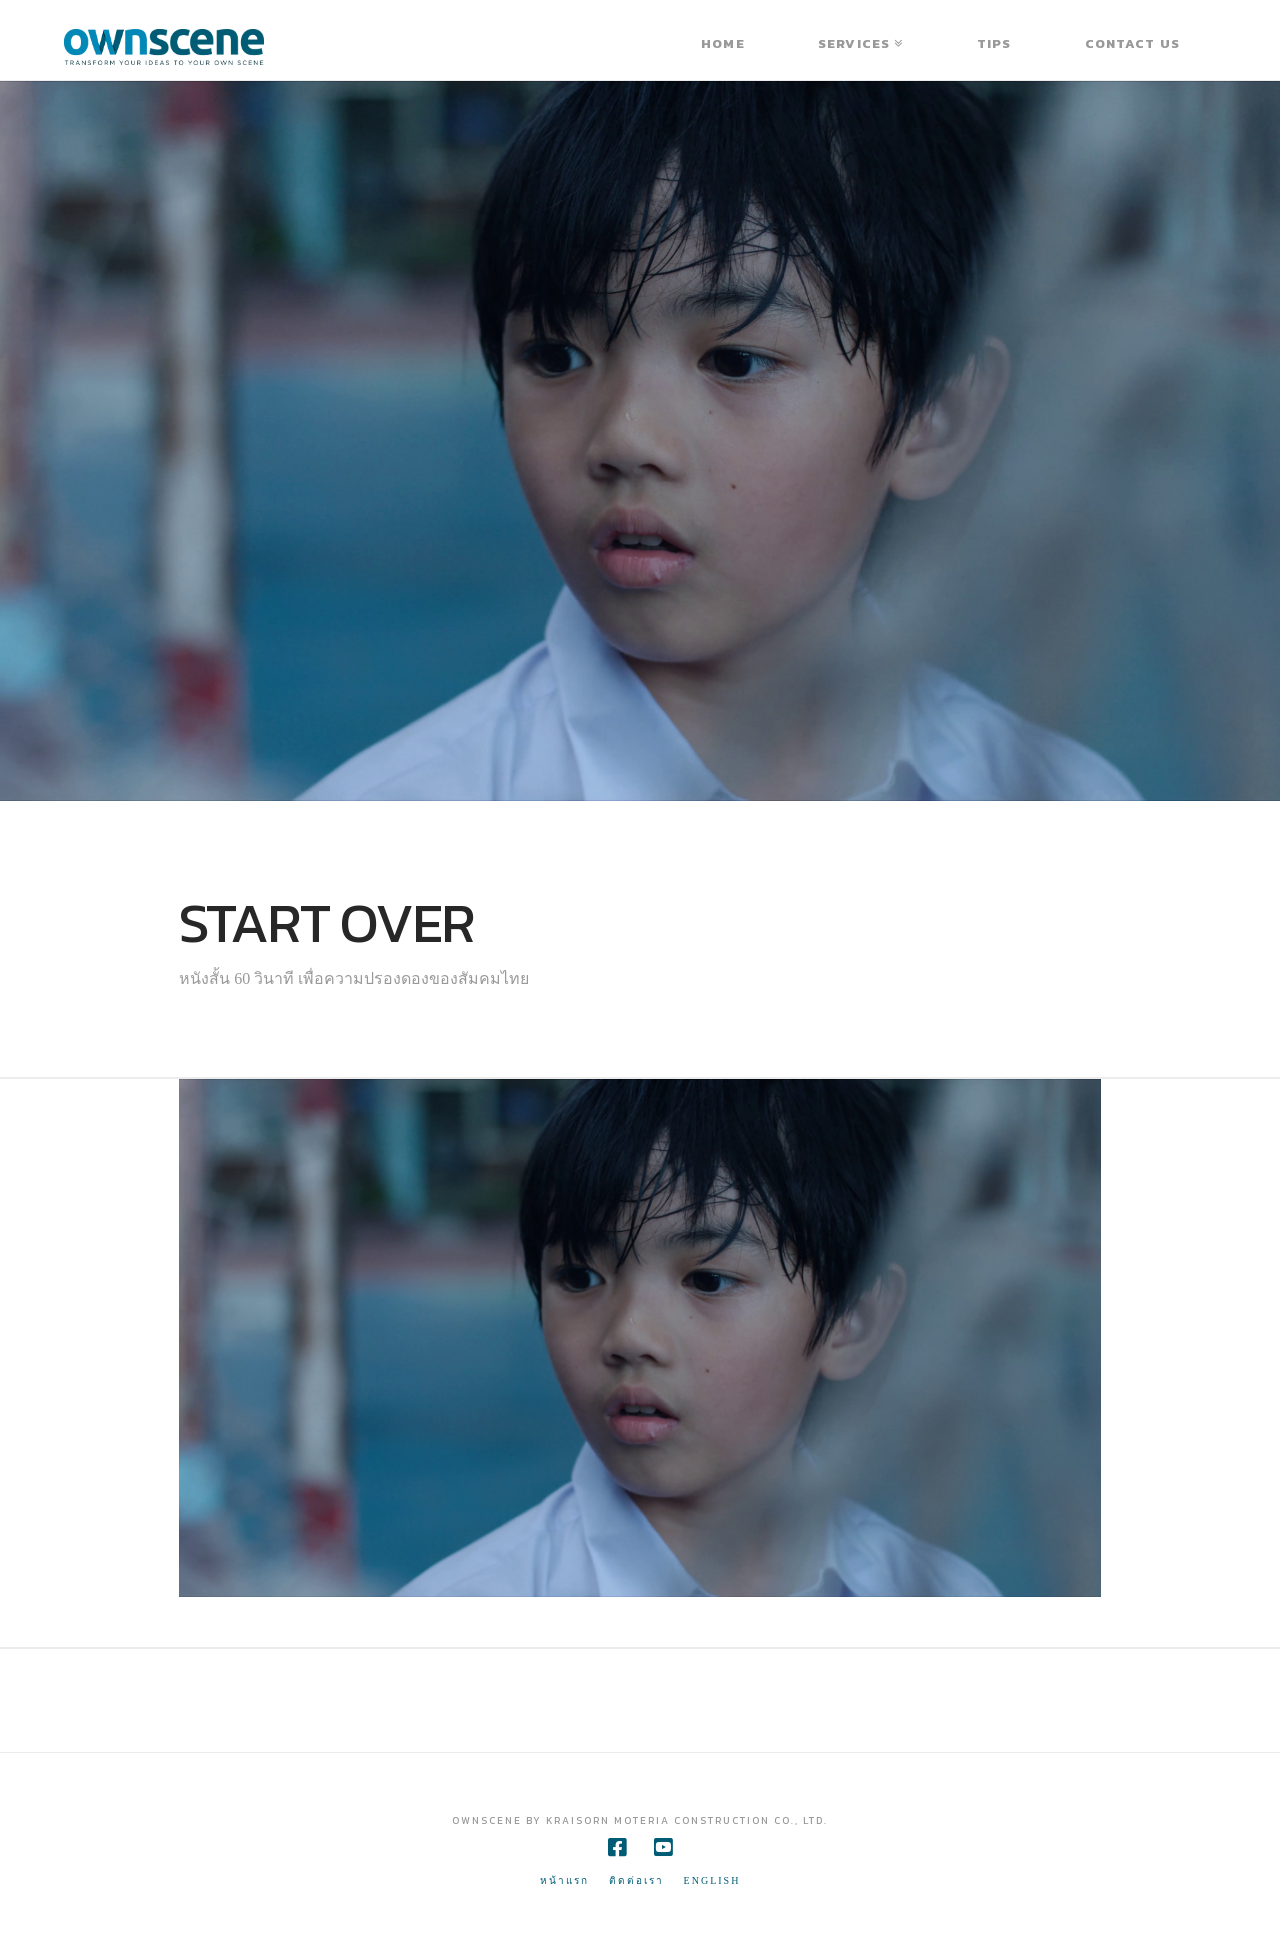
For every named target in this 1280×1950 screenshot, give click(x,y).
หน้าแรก (564, 1880)
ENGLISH (712, 1880)
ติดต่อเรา (636, 1880)
